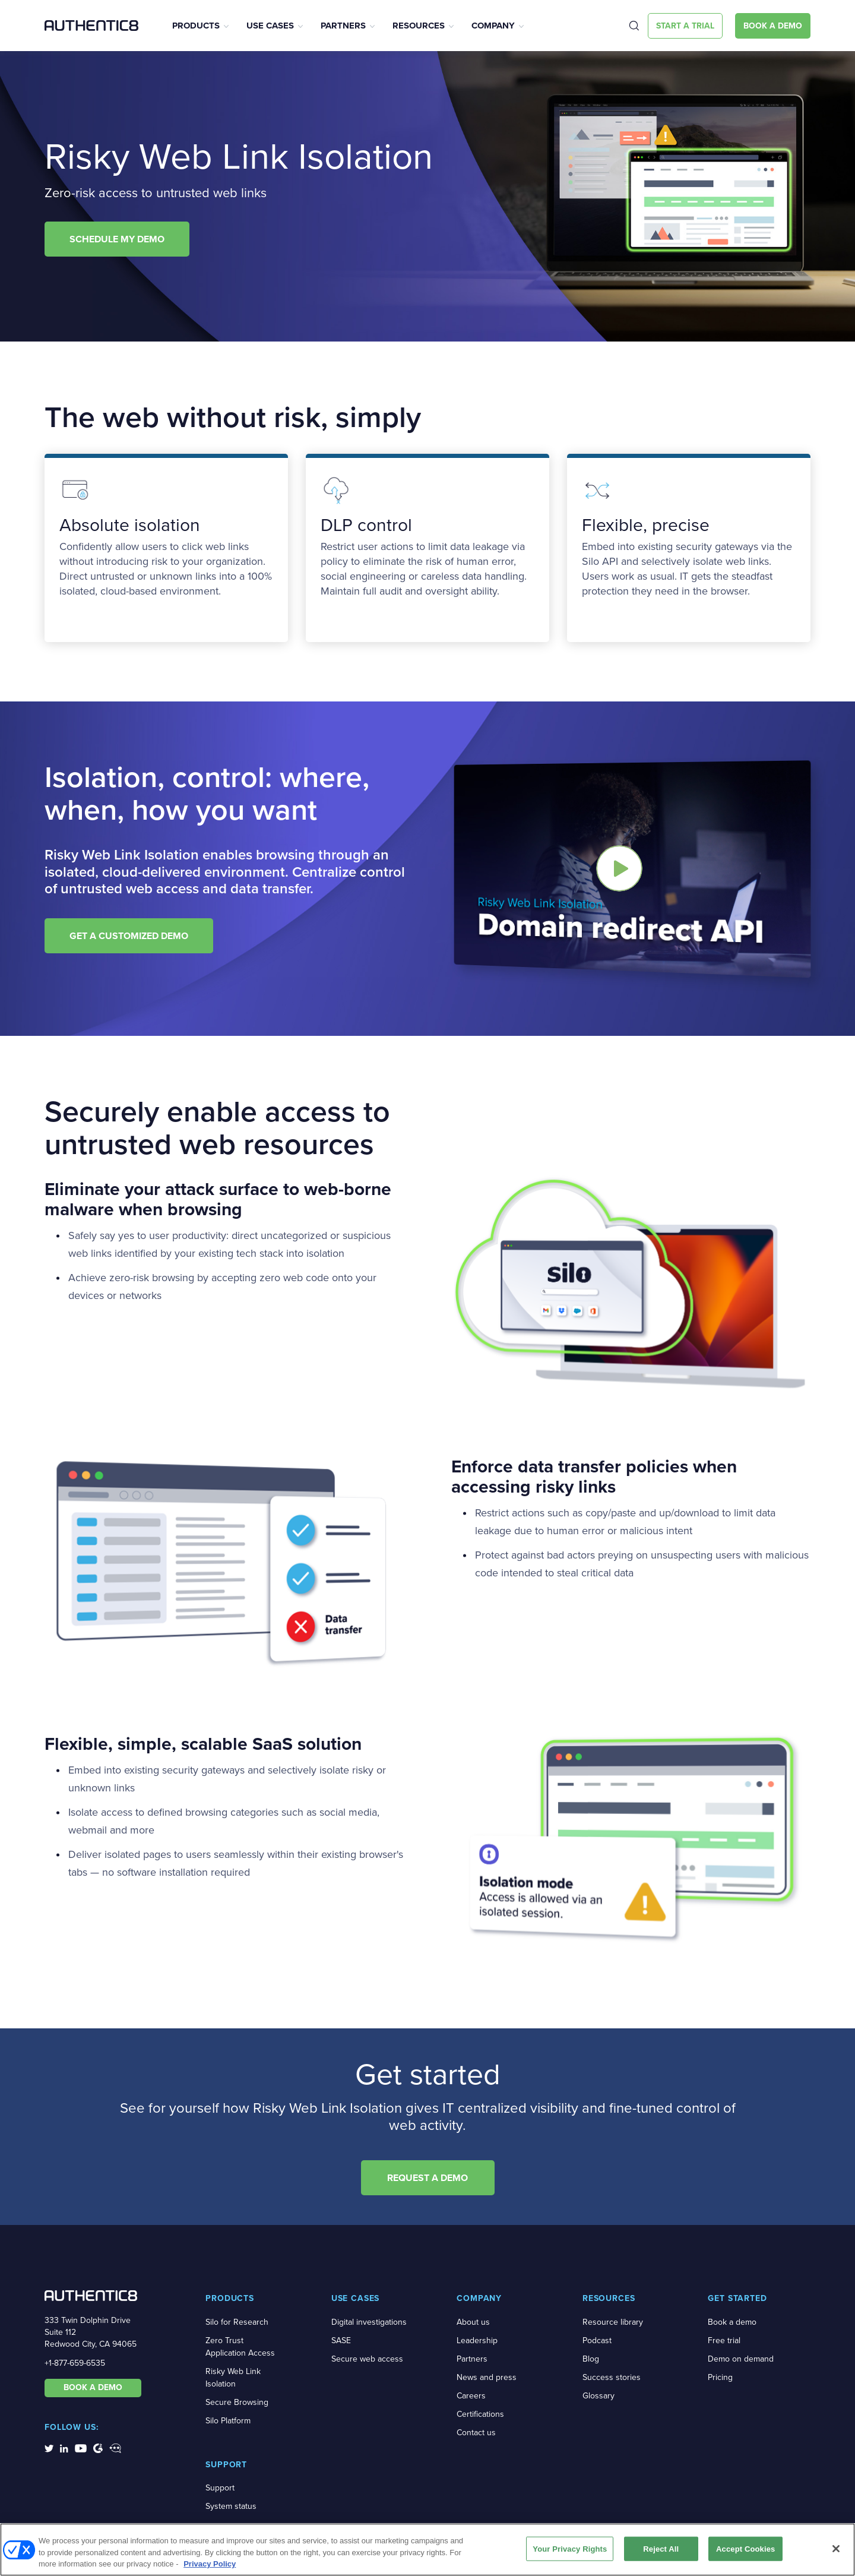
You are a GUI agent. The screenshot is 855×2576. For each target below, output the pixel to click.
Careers (471, 2395)
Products (196, 25)
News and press (487, 2377)
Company (493, 25)
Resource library (612, 2322)
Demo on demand (741, 2359)
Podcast (597, 2340)
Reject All (661, 2548)
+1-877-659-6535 (75, 2363)
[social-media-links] (49, 2447)
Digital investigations (369, 2322)
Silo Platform (228, 2420)
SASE (341, 2340)
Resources (418, 25)
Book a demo (732, 2322)
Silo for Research (236, 2322)
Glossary (598, 2395)
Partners (343, 25)
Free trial (724, 2340)
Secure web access (367, 2359)
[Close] (836, 2549)
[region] (427, 2549)
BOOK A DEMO (93, 2387)
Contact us (476, 2432)
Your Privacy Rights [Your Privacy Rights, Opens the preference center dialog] (570, 2548)
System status (230, 2506)
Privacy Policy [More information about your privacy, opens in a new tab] (209, 2563)
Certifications (480, 2414)
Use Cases (270, 25)
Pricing (720, 2377)
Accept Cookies (745, 2548)
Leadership (477, 2340)
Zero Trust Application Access (240, 2346)
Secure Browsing (236, 2402)
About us (473, 2322)
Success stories (611, 2377)
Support (220, 2488)
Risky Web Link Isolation (233, 2377)
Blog (590, 2359)
